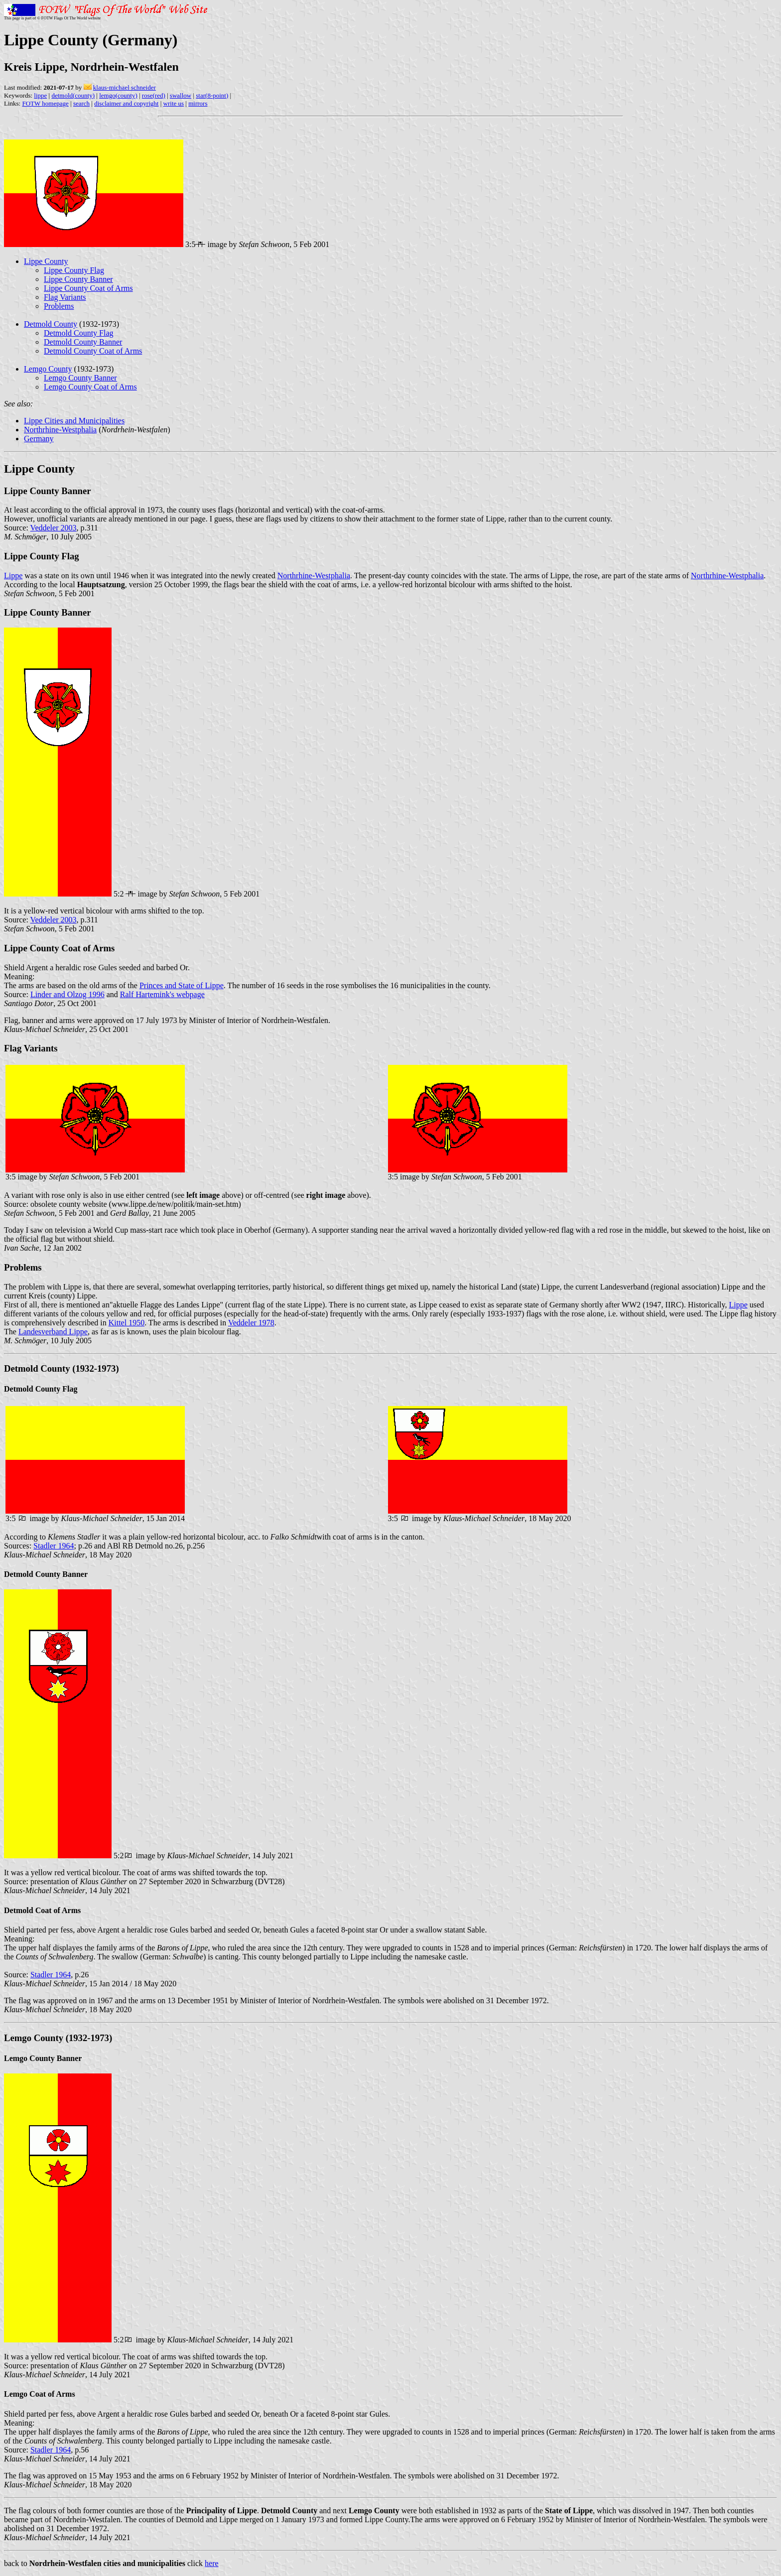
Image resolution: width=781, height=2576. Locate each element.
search (81, 103)
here (212, 2563)
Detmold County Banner (83, 342)
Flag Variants (65, 297)
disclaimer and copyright (126, 103)
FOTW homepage (45, 103)
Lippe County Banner (78, 279)
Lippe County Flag (74, 270)
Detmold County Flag (79, 333)
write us (173, 103)
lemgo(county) (118, 95)
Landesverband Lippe (53, 1331)
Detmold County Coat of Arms (93, 351)
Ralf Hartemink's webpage (162, 994)
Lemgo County (48, 369)
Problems (59, 306)
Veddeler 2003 (53, 527)
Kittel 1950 (126, 1322)
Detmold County (50, 324)
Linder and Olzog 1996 (67, 994)
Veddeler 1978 (251, 1322)
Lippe (13, 575)
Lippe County (46, 261)
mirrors (197, 103)
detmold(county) (73, 95)
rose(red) (153, 95)
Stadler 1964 (53, 1546)
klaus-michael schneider (124, 87)
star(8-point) (212, 95)
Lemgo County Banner (80, 378)
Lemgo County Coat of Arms (90, 387)
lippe (40, 95)
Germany (39, 438)
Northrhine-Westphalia (60, 429)
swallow (180, 95)
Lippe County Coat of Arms (88, 288)
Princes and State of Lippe (181, 985)
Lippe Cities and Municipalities (74, 420)
